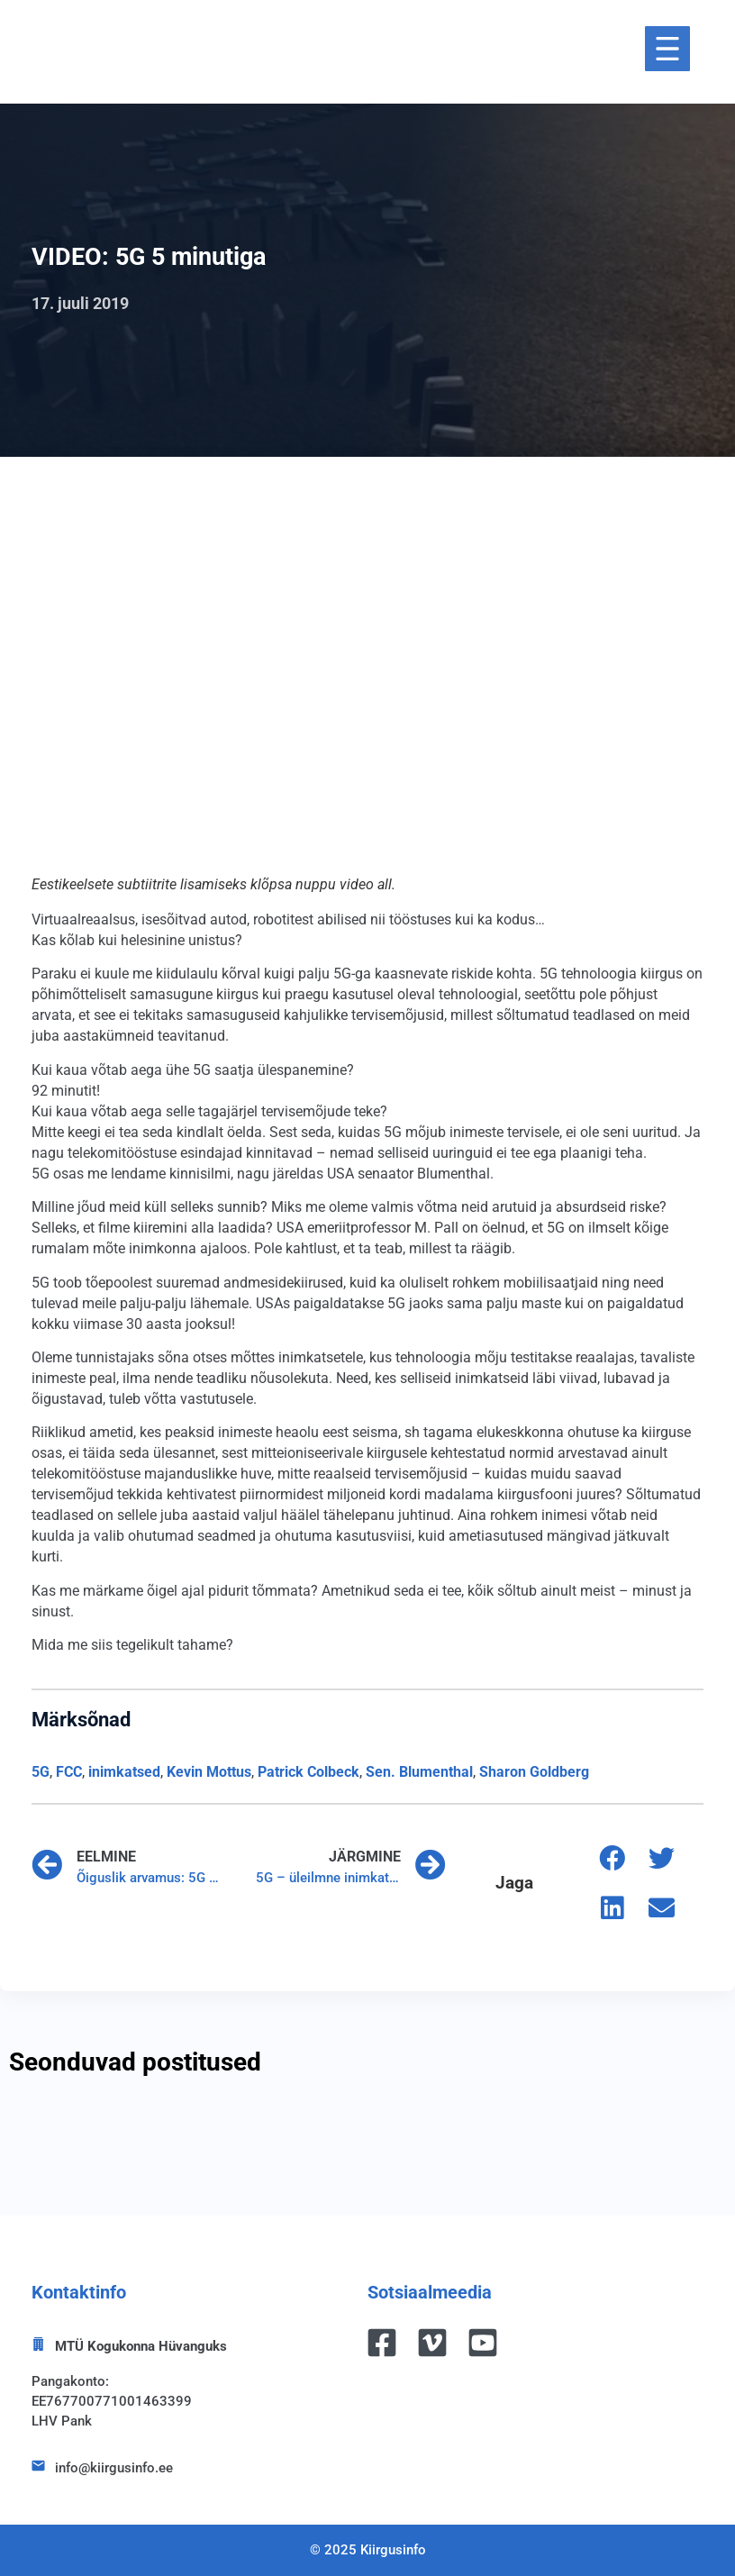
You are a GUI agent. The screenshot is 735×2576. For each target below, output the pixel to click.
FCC (69, 1771)
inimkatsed (124, 1771)
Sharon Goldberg (534, 1771)
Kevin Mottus (209, 1771)
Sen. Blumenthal (419, 1771)
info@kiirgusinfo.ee (114, 2468)
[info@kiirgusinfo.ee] (38, 2465)
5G (41, 1771)
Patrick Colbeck (308, 1771)
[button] (612, 1858)
